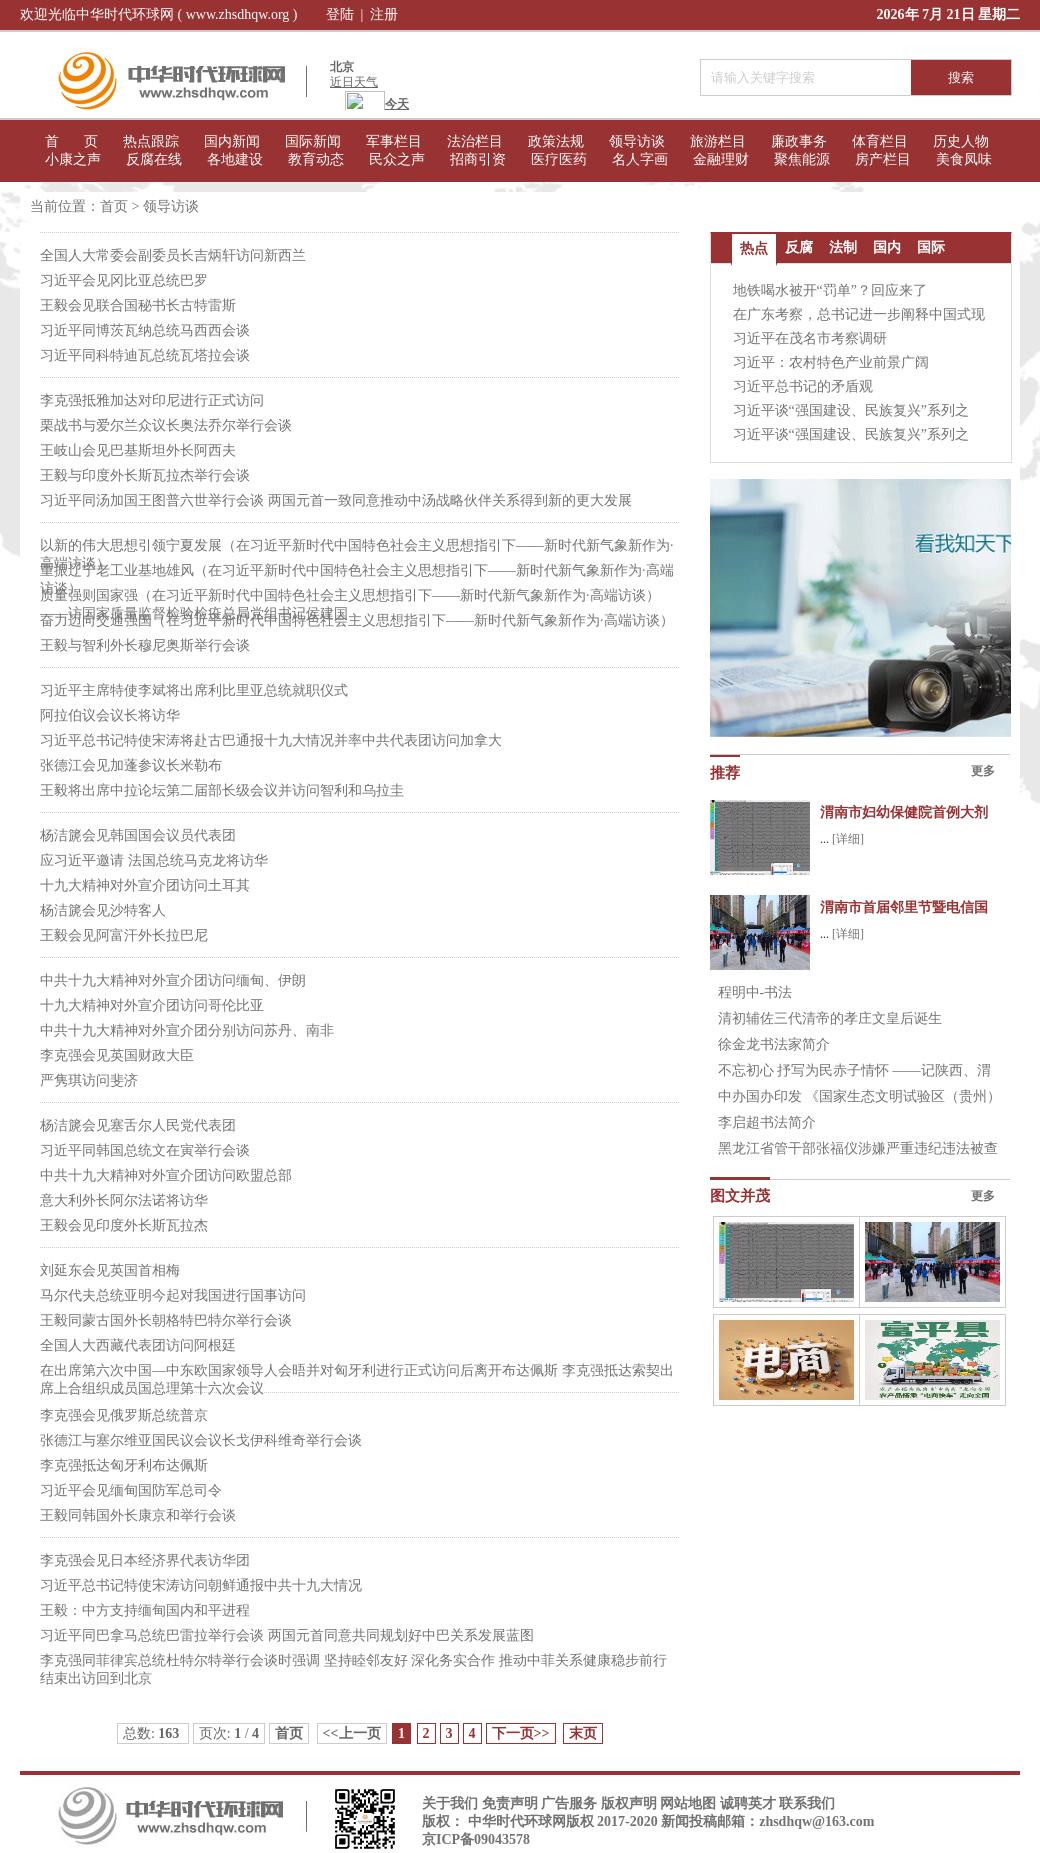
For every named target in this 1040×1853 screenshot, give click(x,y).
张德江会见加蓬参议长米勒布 (131, 765)
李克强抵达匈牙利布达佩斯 (124, 1465)
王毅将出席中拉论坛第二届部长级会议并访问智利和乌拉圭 (222, 790)
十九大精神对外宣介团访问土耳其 (145, 885)
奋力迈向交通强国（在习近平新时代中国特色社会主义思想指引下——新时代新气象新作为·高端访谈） (357, 620)
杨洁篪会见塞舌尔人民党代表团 (138, 1125)
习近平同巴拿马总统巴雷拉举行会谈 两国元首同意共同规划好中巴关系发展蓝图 (287, 1635)
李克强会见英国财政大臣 (117, 1055)
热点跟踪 (151, 141)
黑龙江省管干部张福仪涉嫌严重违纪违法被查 (858, 1148)
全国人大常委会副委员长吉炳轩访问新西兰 (173, 255)
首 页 (71, 141)
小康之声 (73, 159)
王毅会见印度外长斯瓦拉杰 (124, 1225)
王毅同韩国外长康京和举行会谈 (138, 1515)
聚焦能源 (802, 159)
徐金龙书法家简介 (774, 1044)
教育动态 (316, 159)
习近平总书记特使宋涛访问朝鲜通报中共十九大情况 (201, 1585)
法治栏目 (475, 141)
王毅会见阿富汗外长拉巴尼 (124, 935)
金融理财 (721, 159)
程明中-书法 (755, 992)
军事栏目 (394, 141)
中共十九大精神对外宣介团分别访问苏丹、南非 (187, 1030)
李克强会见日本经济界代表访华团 (145, 1560)
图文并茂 (740, 1196)
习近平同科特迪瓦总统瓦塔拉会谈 (145, 355)
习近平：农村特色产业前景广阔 (831, 362)
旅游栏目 (718, 141)
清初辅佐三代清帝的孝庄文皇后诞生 (830, 1018)
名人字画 (640, 159)
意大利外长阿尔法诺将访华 (124, 1200)
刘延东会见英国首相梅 (110, 1270)
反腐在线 (154, 159)
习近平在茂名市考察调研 (810, 338)
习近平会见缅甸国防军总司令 (131, 1490)
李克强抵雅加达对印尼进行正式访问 (152, 400)
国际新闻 (313, 141)
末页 (583, 1733)
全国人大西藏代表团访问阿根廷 (138, 1345)
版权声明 (629, 1803)
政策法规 (556, 141)
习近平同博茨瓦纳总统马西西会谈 (145, 330)
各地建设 (235, 159)
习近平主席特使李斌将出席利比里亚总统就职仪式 (194, 690)
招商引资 (478, 159)
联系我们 (807, 1803)
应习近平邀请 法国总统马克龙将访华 (154, 860)
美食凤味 (964, 159)
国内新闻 (232, 141)
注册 (384, 14)
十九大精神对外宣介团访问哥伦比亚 (152, 1005)
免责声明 (510, 1803)
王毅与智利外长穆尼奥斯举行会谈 (145, 645)
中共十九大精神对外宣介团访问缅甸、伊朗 (173, 980)
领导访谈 (637, 141)
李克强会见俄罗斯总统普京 (124, 1415)
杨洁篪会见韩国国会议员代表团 (138, 835)
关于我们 (450, 1803)
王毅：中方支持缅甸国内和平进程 (145, 1610)
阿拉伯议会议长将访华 (110, 715)
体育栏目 (880, 141)
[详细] (848, 839)
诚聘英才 (748, 1803)
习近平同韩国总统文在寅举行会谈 (145, 1150)
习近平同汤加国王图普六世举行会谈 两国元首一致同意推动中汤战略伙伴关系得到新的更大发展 (336, 500)
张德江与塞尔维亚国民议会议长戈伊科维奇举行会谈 (201, 1440)
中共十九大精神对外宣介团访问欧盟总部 (166, 1175)
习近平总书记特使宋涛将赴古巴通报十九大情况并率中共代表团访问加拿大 (271, 740)
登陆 (340, 14)
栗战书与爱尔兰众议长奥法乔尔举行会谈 (166, 425)
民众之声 (397, 159)
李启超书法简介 (767, 1122)
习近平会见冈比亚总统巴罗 (124, 280)
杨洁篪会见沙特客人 (103, 910)
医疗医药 (559, 159)
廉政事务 (799, 141)
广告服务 (569, 1803)
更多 (983, 771)
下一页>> (521, 1733)
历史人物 (961, 141)
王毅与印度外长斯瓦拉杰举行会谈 (145, 475)
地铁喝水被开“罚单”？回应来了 (830, 290)
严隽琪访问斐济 (89, 1080)
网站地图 (688, 1803)
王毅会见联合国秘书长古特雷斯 (138, 305)
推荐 (725, 773)
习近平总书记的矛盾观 (803, 386)
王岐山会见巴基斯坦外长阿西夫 (138, 450)
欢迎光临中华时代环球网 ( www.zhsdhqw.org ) (159, 14)
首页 (114, 206)
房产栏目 (883, 159)
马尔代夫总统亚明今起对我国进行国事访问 (173, 1295)
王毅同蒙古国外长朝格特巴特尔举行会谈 (166, 1320)
